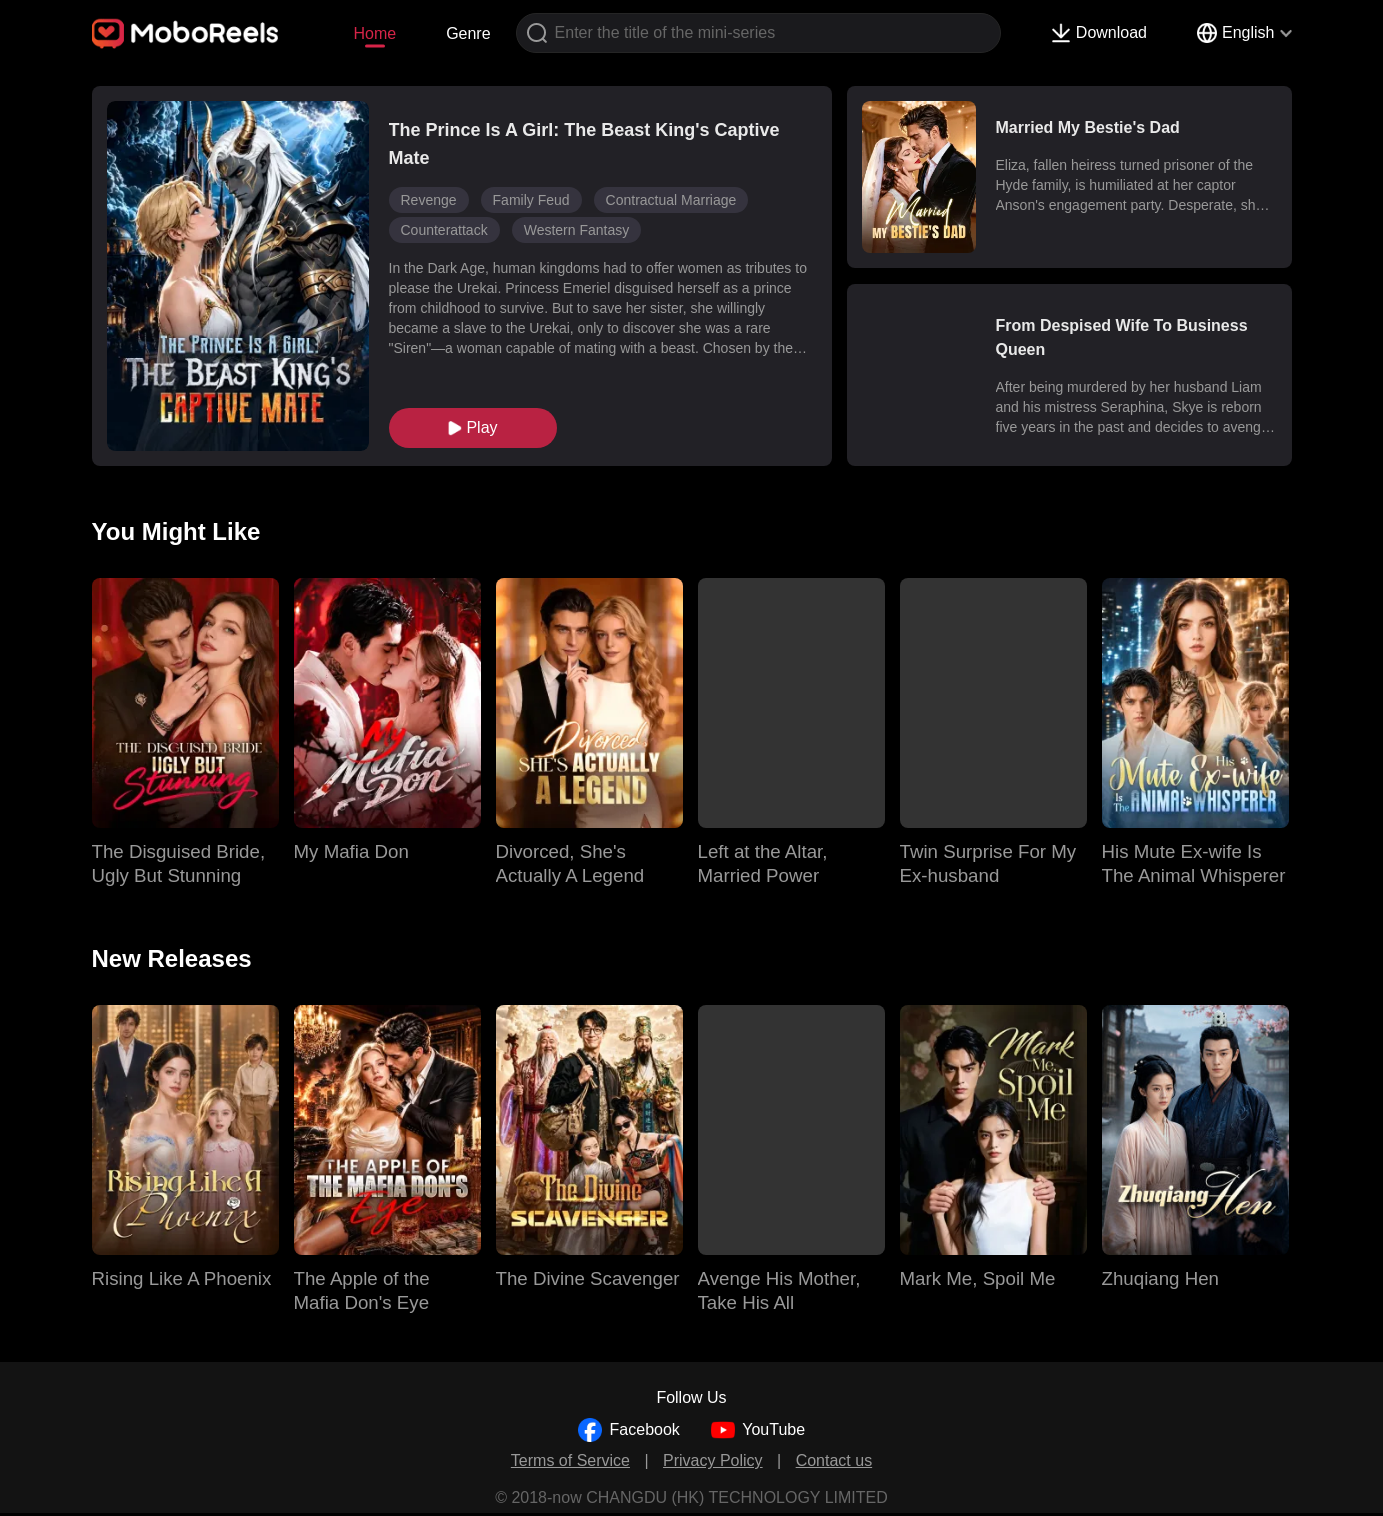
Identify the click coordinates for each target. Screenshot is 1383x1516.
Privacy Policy (713, 1460)
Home (374, 33)
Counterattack (444, 230)
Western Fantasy (577, 230)
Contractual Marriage (671, 200)
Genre (468, 33)
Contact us (834, 1460)
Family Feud (531, 200)
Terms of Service (570, 1460)
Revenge (429, 200)
